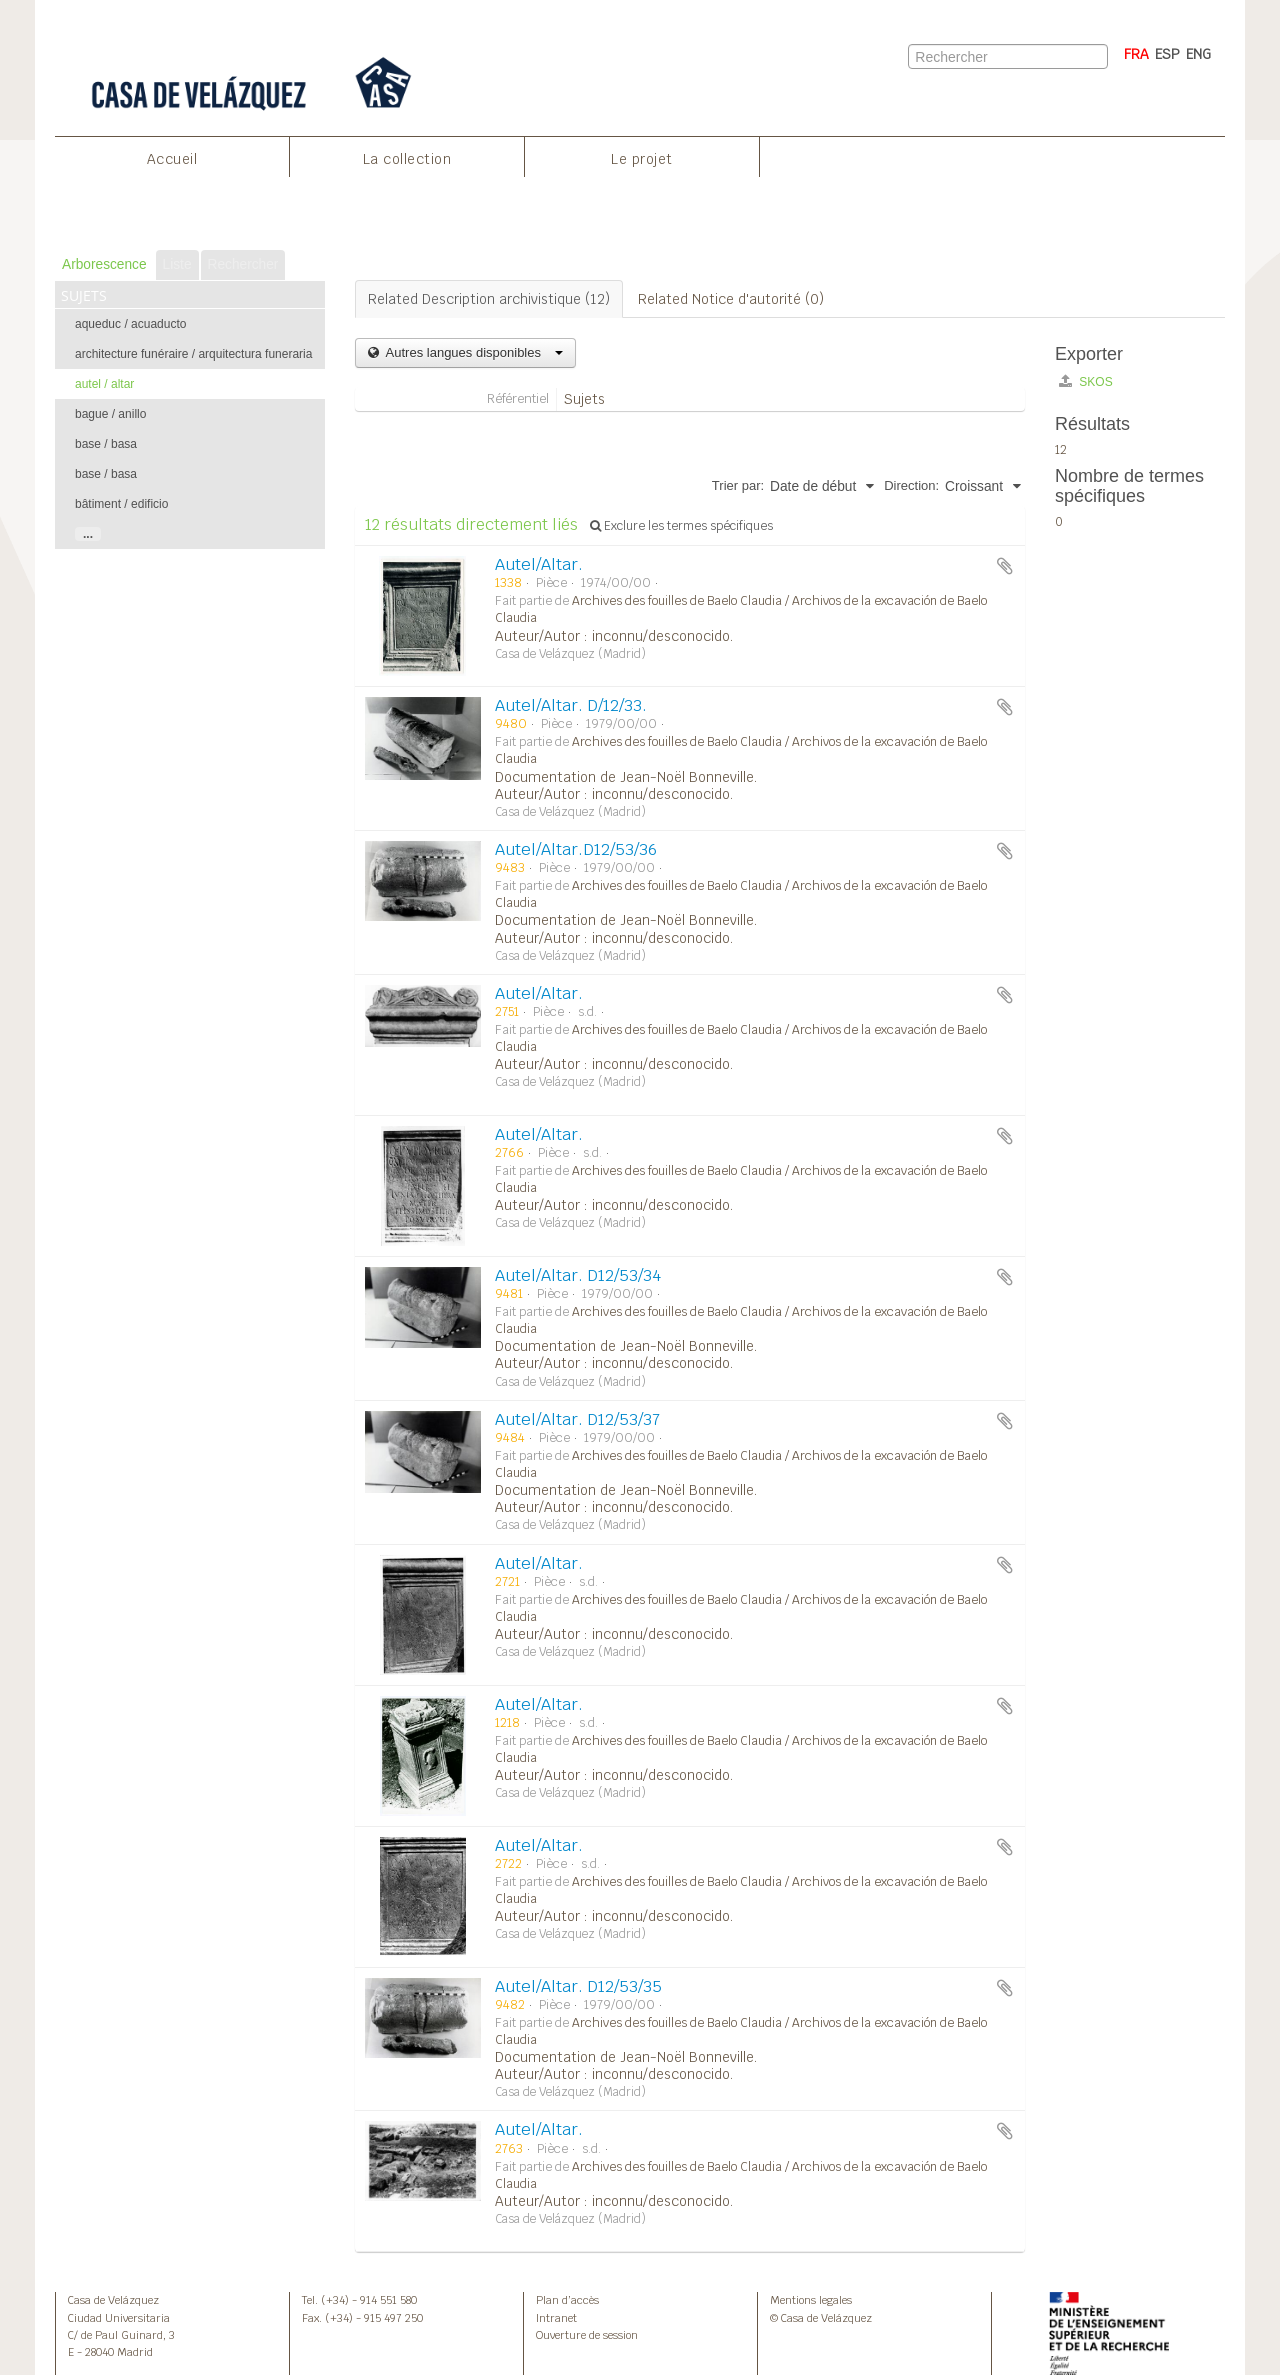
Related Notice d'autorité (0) (731, 299)
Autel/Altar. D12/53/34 (578, 1275)
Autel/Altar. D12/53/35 (578, 1986)
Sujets (584, 399)
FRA (1136, 54)
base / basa (106, 444)
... (88, 534)
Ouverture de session (587, 2335)
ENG (1198, 54)
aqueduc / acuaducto (130, 324)
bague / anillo (110, 414)
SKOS (1086, 381)
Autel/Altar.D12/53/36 (576, 849)
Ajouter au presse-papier (1005, 566)
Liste (177, 264)
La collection (407, 159)
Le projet (642, 159)
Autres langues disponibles (472, 352)
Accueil (172, 159)
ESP (1167, 54)
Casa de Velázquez (113, 2300)
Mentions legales (811, 2300)
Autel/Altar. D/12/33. (571, 705)
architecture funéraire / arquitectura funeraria (193, 354)
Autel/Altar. (539, 564)
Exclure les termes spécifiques (681, 526)
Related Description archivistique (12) (489, 299)
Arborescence (104, 264)
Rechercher (243, 264)
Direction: (911, 485)
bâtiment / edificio (121, 504)
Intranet (556, 2318)
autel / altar (104, 384)
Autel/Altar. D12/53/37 (577, 1419)
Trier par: (738, 485)
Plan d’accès (567, 2300)
